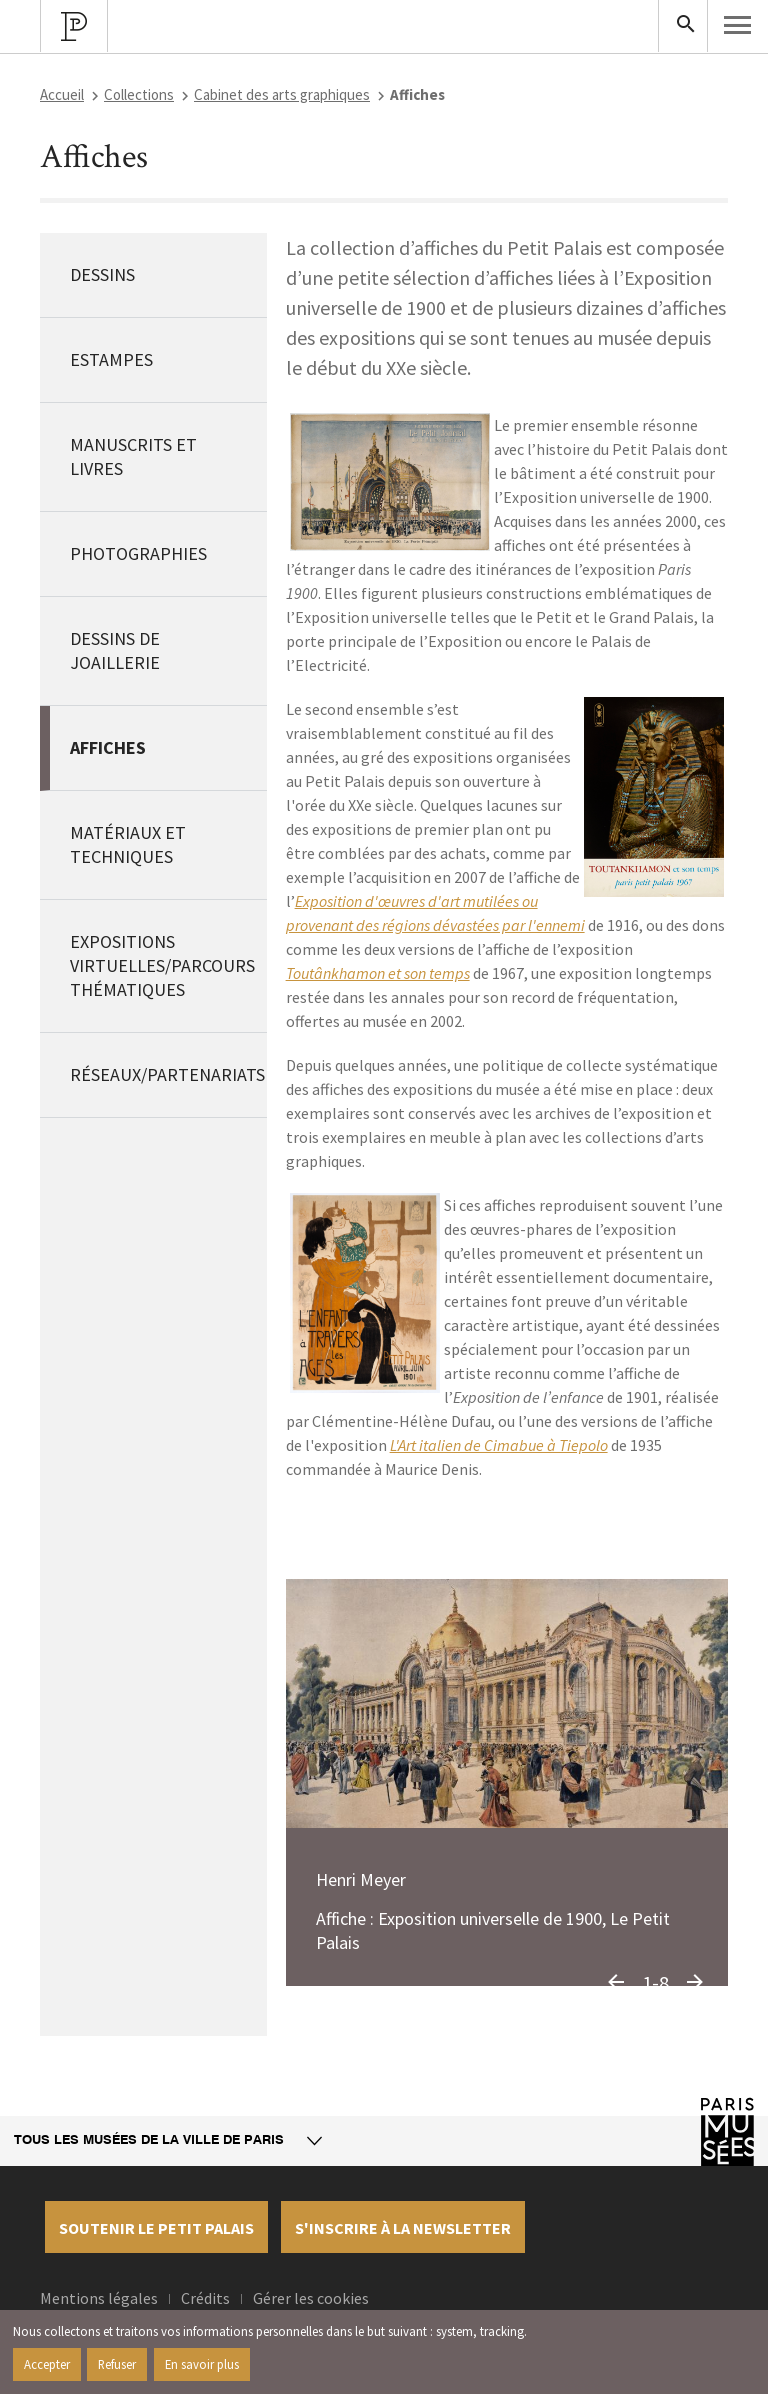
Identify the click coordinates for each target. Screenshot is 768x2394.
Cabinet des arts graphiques (282, 94)
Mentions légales (99, 2298)
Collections (139, 94)
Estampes (111, 359)
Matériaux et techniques (128, 844)
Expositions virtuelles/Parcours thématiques (162, 965)
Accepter (47, 2364)
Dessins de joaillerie (115, 650)
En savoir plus (202, 2364)
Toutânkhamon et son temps (378, 973)
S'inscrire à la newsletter (403, 2228)
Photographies (138, 553)
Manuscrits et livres (133, 456)
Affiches (108, 747)
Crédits (205, 2298)
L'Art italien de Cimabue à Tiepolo (499, 1445)
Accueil (62, 94)
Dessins (102, 274)
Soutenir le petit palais (156, 2228)
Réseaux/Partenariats (167, 1074)
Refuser (117, 2364)
